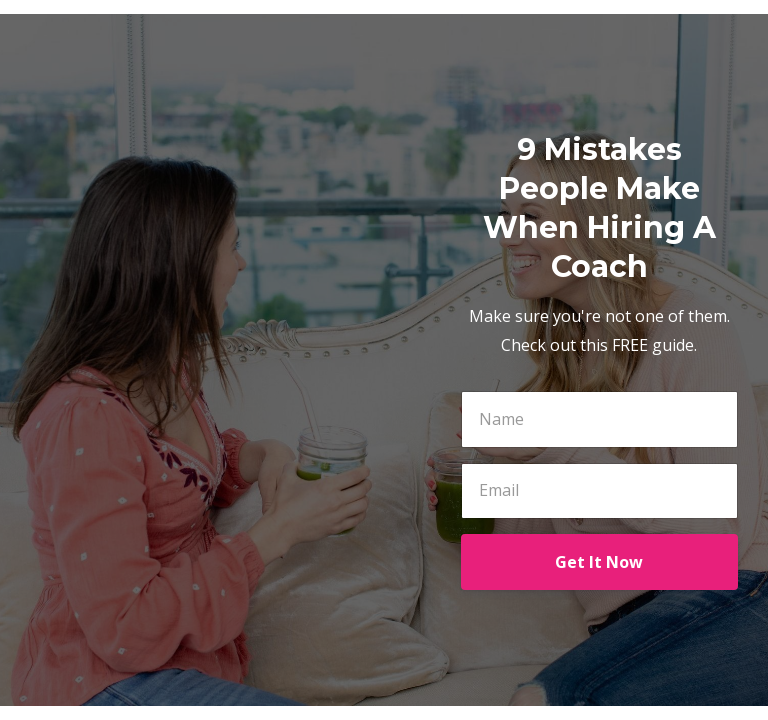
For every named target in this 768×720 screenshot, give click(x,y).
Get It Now (599, 562)
